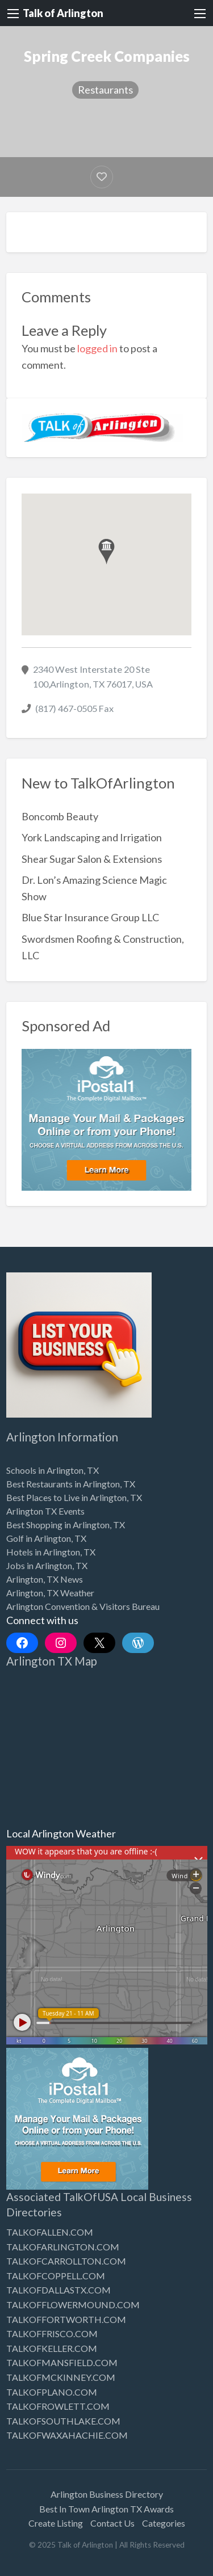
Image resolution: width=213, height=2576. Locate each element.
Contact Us (112, 2523)
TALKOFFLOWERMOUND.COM (73, 2304)
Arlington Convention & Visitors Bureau (83, 1606)
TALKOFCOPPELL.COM (55, 2275)
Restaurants (105, 89)
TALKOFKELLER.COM (51, 2348)
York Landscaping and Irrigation (92, 837)
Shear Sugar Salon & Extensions (92, 859)
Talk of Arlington (63, 13)
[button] (106, 551)
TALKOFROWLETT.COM (58, 2406)
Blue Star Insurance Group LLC (90, 917)
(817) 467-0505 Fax (74, 708)
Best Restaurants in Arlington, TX (70, 1483)
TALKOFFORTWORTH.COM (66, 2319)
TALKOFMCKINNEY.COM (60, 2377)
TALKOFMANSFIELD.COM (62, 2362)
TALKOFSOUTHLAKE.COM (63, 2420)
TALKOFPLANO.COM (51, 2392)
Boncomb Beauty (60, 816)
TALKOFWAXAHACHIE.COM (67, 2435)
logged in (97, 348)
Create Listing (55, 2523)
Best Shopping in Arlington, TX (65, 1524)
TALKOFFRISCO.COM (52, 2333)
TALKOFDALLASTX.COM (58, 2289)
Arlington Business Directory (107, 2494)
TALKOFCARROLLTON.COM (66, 2260)
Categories (163, 2523)
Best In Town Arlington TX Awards (106, 2508)
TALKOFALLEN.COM (49, 2232)
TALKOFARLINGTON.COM (62, 2246)
